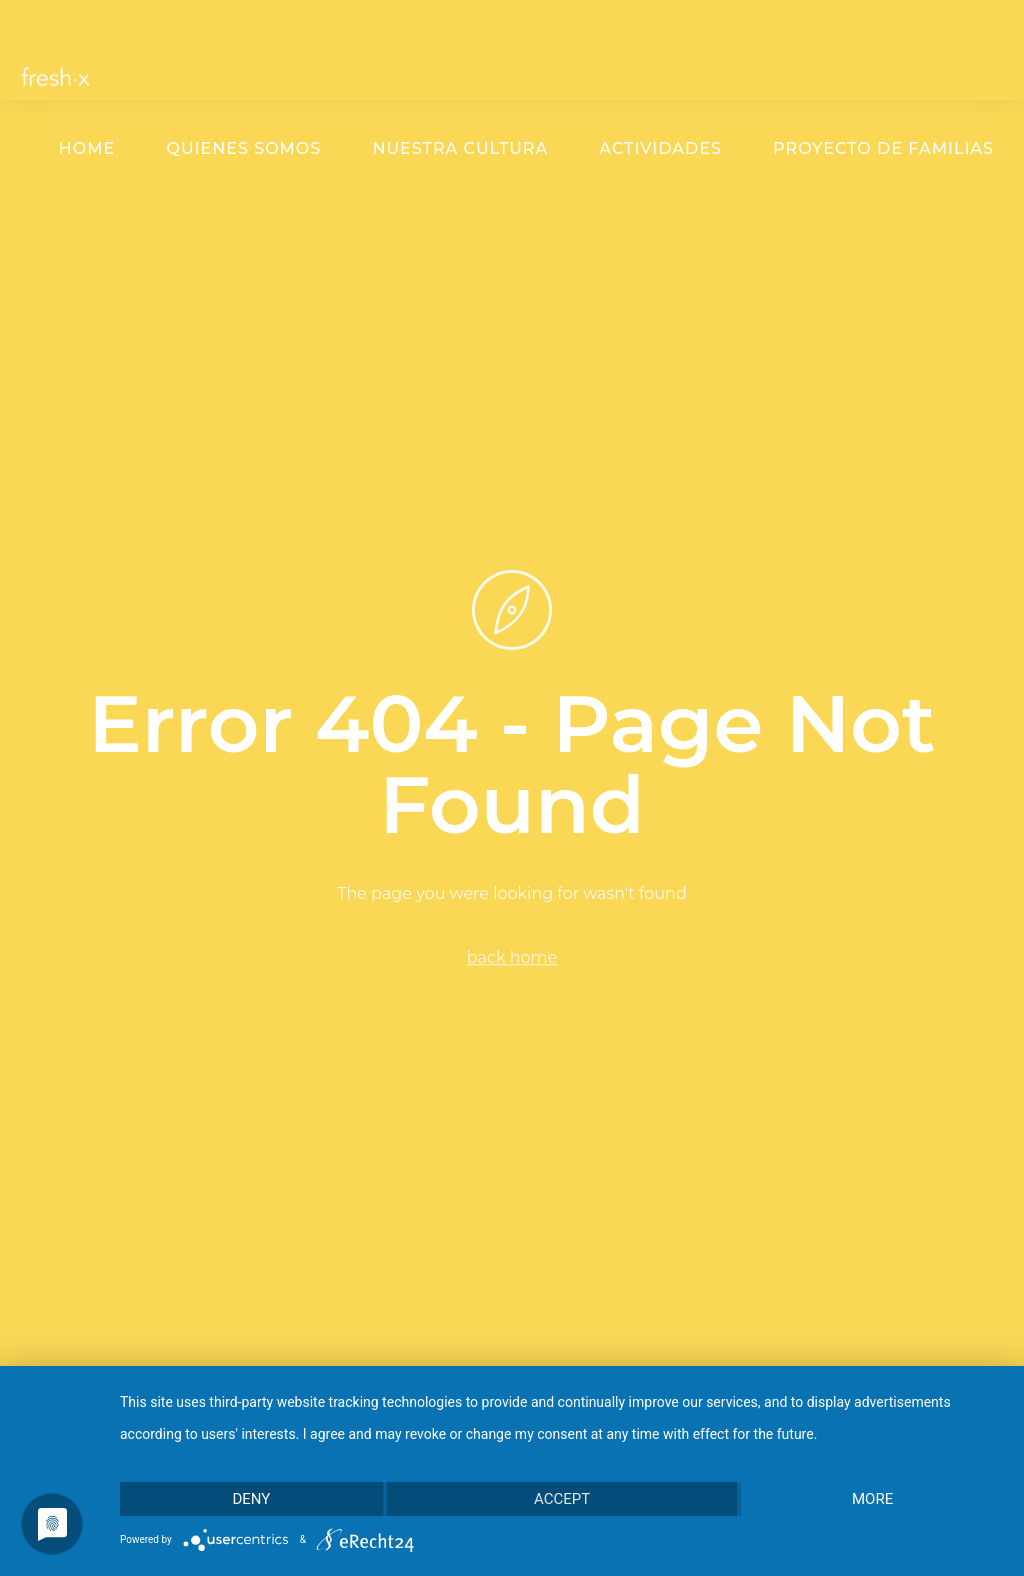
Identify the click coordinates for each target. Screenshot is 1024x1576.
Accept (562, 1499)
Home (87, 148)
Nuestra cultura (460, 148)
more (872, 1499)
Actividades (660, 148)
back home (512, 957)
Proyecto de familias (883, 148)
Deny (251, 1499)
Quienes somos (243, 148)
